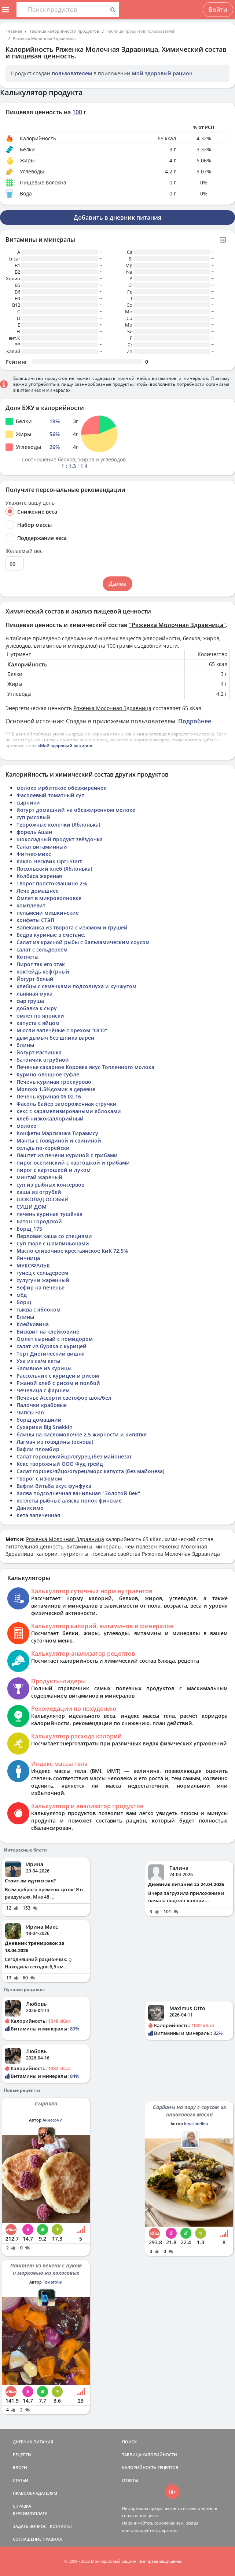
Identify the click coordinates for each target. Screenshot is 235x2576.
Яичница (28, 1258)
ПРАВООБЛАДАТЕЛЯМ (35, 2493)
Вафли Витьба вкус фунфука (53, 1485)
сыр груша (30, 1000)
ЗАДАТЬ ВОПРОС (30, 2526)
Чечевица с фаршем (43, 1390)
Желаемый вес (24, 551)
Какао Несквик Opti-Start (49, 861)
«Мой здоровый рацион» (64, 745)
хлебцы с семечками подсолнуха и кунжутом (76, 986)
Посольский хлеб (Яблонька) (54, 868)
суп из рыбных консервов (50, 1184)
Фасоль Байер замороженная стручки (66, 1103)
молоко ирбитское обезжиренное (61, 787)
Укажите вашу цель (30, 503)
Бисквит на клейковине (47, 1331)
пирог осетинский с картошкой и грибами (73, 1162)
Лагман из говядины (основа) (54, 1441)
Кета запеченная (38, 1515)
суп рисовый (33, 817)
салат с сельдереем (41, 949)
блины (25, 1044)
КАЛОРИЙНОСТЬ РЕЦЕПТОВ (150, 2467)
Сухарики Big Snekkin (44, 1427)
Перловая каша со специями (54, 1236)
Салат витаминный (41, 846)
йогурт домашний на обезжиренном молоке (75, 809)
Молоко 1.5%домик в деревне (55, 1089)
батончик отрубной (42, 1059)
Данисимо (30, 1507)
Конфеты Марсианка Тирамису (57, 1133)
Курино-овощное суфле (47, 1074)
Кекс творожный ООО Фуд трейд (59, 1463)
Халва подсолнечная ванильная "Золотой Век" (78, 1493)
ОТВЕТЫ (130, 2480)
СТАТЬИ (20, 2480)
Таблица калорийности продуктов (64, 31)
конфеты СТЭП (35, 920)
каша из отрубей (38, 1191)
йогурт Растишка (39, 1052)
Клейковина (32, 1324)
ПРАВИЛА (52, 2539)
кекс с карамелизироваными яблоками (68, 1111)
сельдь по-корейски (43, 1147)
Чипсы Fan (30, 1412)
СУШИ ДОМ (31, 1206)
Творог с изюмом (39, 1478)
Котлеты (27, 956)
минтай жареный (39, 1177)
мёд (21, 1294)
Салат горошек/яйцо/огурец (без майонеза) (73, 1456)
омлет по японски (40, 1015)
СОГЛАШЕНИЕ (27, 2539)
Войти (218, 10)
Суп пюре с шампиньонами (52, 1243)
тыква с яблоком (38, 1309)
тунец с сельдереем (42, 1272)
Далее (117, 584)
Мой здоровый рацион (162, 73)
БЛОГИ (20, 2467)
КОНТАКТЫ (61, 2526)
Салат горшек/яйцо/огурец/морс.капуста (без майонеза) (90, 1471)
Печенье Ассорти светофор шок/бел (63, 1397)
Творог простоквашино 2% (51, 883)
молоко (26, 1125)
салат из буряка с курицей (51, 1346)
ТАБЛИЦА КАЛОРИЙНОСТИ (149, 2454)
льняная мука (34, 993)
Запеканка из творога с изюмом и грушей (72, 927)
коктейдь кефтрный (42, 971)
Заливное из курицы (43, 1368)
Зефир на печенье (40, 1287)
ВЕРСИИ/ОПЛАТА (30, 2513)
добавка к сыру (36, 1008)
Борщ (23, 1302)
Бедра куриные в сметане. (50, 934)
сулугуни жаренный (42, 1280)
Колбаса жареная (39, 876)
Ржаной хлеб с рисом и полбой (58, 1382)
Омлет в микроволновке (48, 898)
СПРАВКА (22, 2506)
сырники (28, 802)
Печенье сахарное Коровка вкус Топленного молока (85, 1067)
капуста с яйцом (37, 1022)
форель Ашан (34, 831)
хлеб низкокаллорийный (50, 1118)
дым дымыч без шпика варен (55, 1037)
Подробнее (194, 721)
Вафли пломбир (37, 1449)
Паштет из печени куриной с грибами (67, 1155)
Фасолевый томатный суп (50, 795)
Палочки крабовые (41, 1405)
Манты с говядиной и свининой (58, 1140)
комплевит (30, 905)
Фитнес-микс (33, 853)
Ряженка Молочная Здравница (44, 38)
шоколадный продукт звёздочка (59, 839)
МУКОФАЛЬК (33, 1265)
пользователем (72, 73)
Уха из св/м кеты (38, 1360)
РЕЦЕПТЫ (22, 2454)
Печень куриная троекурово (53, 1081)
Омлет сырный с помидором (54, 1338)
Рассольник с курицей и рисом (57, 1375)
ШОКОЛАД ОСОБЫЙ (42, 1199)
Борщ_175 (29, 1228)
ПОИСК (129, 2441)
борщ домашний (39, 1419)
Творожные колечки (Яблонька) (58, 824)
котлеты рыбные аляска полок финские (69, 1500)
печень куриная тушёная (49, 1213)
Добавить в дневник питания (117, 217)
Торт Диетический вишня (50, 1353)
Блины (25, 1316)
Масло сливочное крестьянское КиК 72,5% (72, 1250)
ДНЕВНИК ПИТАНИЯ (33, 2441)
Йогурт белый (35, 978)
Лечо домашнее (37, 890)
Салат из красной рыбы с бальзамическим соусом (83, 942)
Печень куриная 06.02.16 (48, 1096)
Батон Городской (39, 1221)
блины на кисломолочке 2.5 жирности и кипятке (81, 1434)
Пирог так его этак (40, 964)
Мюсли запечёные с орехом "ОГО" (61, 1030)
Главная (13, 31)
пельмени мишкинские (47, 912)
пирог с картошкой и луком (53, 1169)
